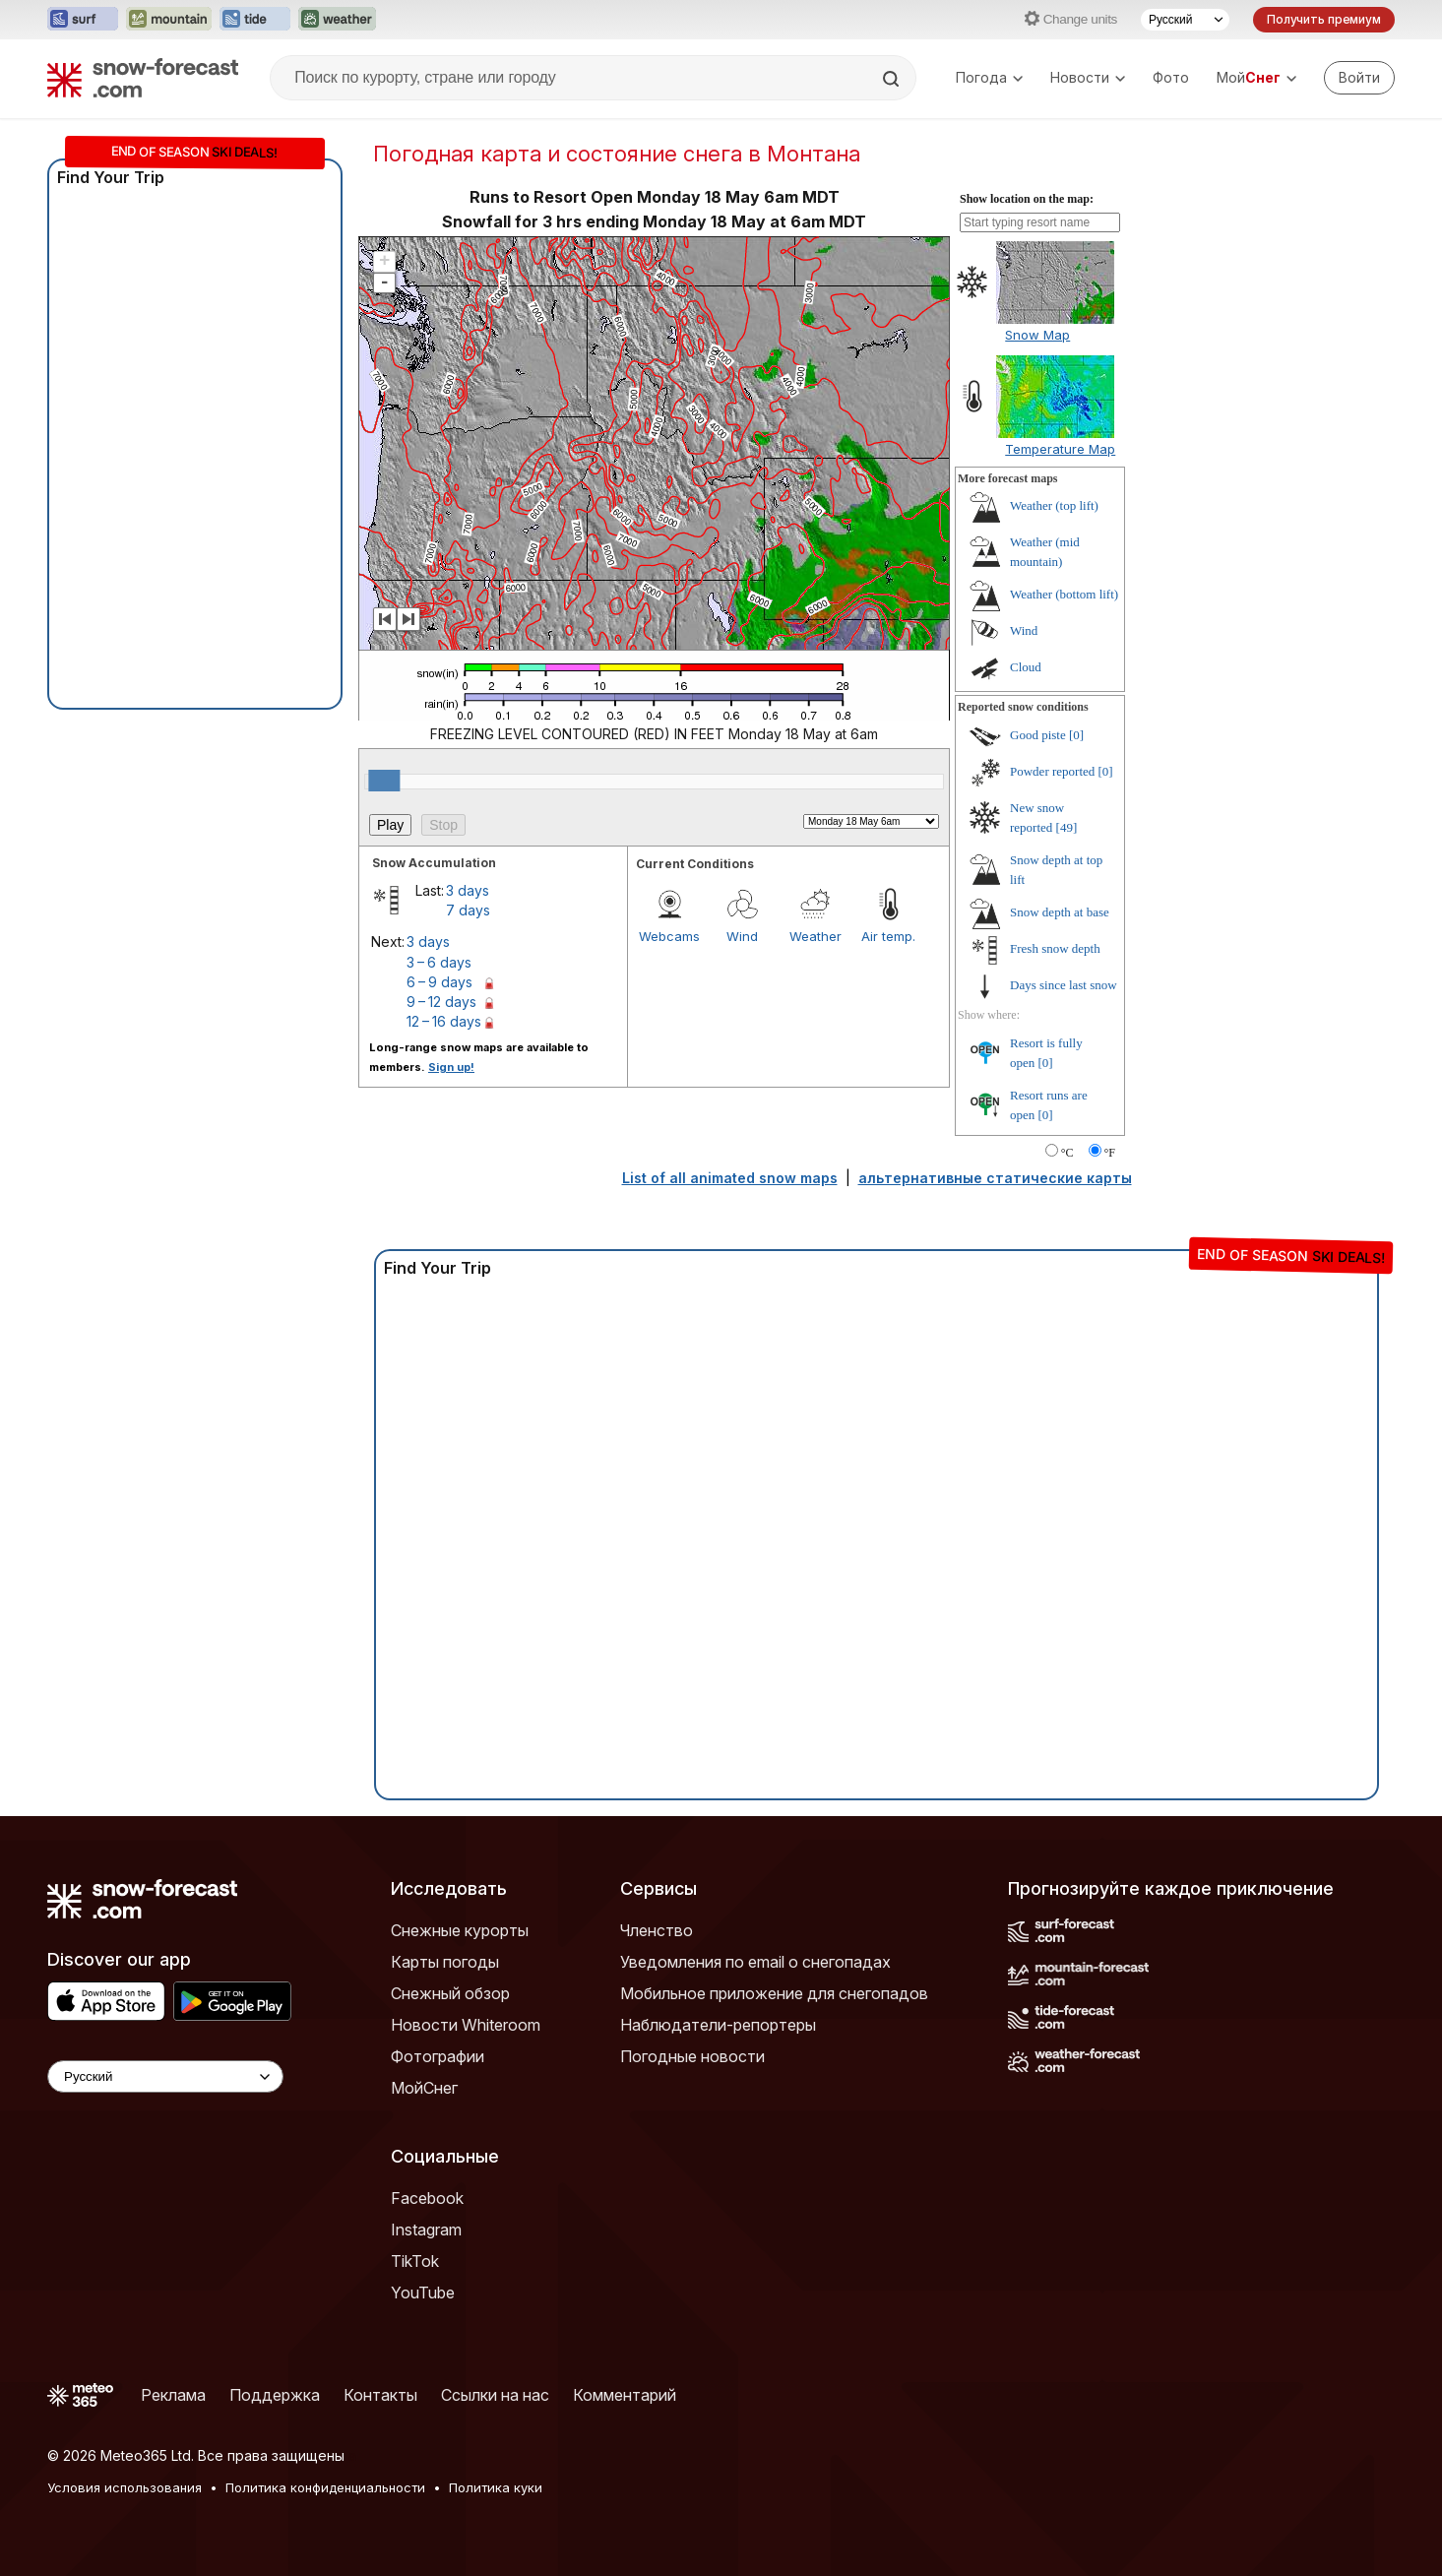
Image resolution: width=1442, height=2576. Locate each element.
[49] (1067, 827)
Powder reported (1052, 771)
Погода (989, 77)
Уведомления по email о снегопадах (755, 1962)
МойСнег (424, 2088)
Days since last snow (1063, 984)
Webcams (669, 936)
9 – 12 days (441, 1001)
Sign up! (451, 1067)
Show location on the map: (1027, 199)
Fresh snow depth (1055, 948)
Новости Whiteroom (465, 2025)
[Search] (892, 78)
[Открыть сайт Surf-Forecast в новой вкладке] (82, 19)
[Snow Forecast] (142, 77)
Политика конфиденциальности (325, 2487)
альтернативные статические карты (995, 1177)
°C (1067, 1153)
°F (1109, 1153)
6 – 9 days (439, 982)
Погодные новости (692, 2056)
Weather (815, 936)
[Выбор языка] (1185, 20)
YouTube (423, 2292)
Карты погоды (445, 1962)
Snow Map (1037, 335)
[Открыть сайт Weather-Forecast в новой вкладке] (337, 19)
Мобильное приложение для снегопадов (774, 1993)
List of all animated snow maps (730, 1177)
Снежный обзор (450, 1993)
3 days (467, 890)
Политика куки (495, 2487)
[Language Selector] (165, 2076)
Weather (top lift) (1054, 505)
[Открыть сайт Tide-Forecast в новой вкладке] (254, 19)
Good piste (1038, 734)
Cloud (1025, 667)
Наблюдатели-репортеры (718, 2025)
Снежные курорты (460, 1930)
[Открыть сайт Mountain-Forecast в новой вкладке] (169, 19)
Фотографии (437, 2056)
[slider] (384, 780)
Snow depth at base (1059, 912)
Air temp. (888, 936)
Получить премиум (1324, 19)
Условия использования (124, 2487)
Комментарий (624, 2395)
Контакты (380, 2395)
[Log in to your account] (1359, 77)
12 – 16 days (444, 1021)
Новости (1087, 77)
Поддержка (274, 2395)
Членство (656, 1930)
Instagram (426, 2229)
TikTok (415, 2261)
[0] (1076, 734)
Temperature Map (1060, 449)
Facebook (427, 2198)
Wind (742, 936)
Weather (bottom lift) (1064, 594)
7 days (468, 910)
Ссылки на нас (495, 2395)
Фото (1171, 77)
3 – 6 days (439, 962)
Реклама (173, 2395)
